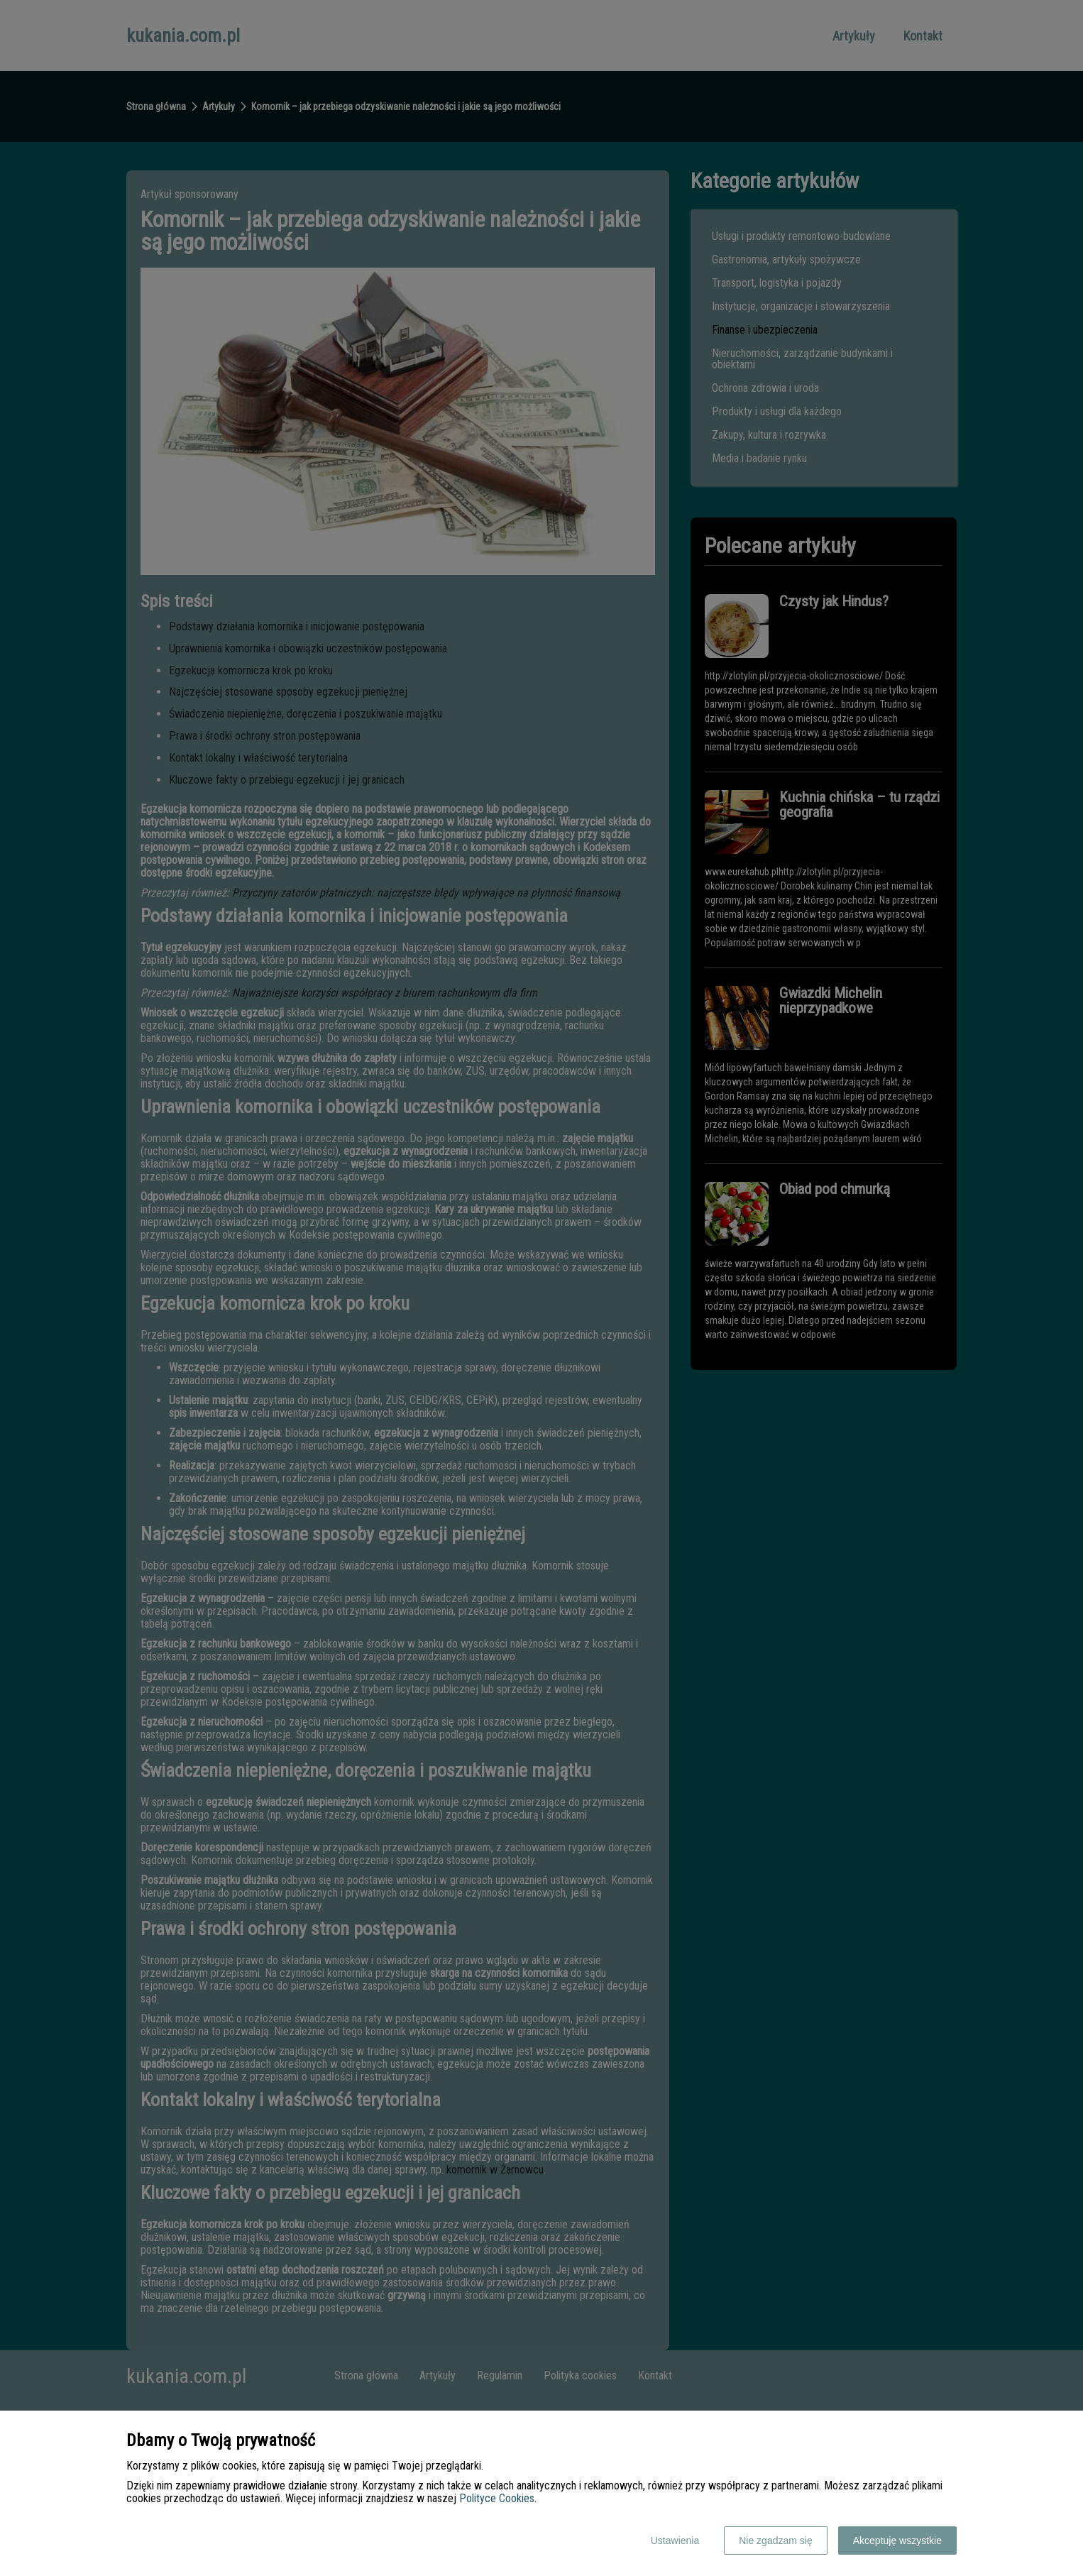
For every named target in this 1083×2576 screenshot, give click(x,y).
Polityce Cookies (496, 2498)
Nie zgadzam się (776, 2540)
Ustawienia (675, 2540)
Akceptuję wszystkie (897, 2540)
